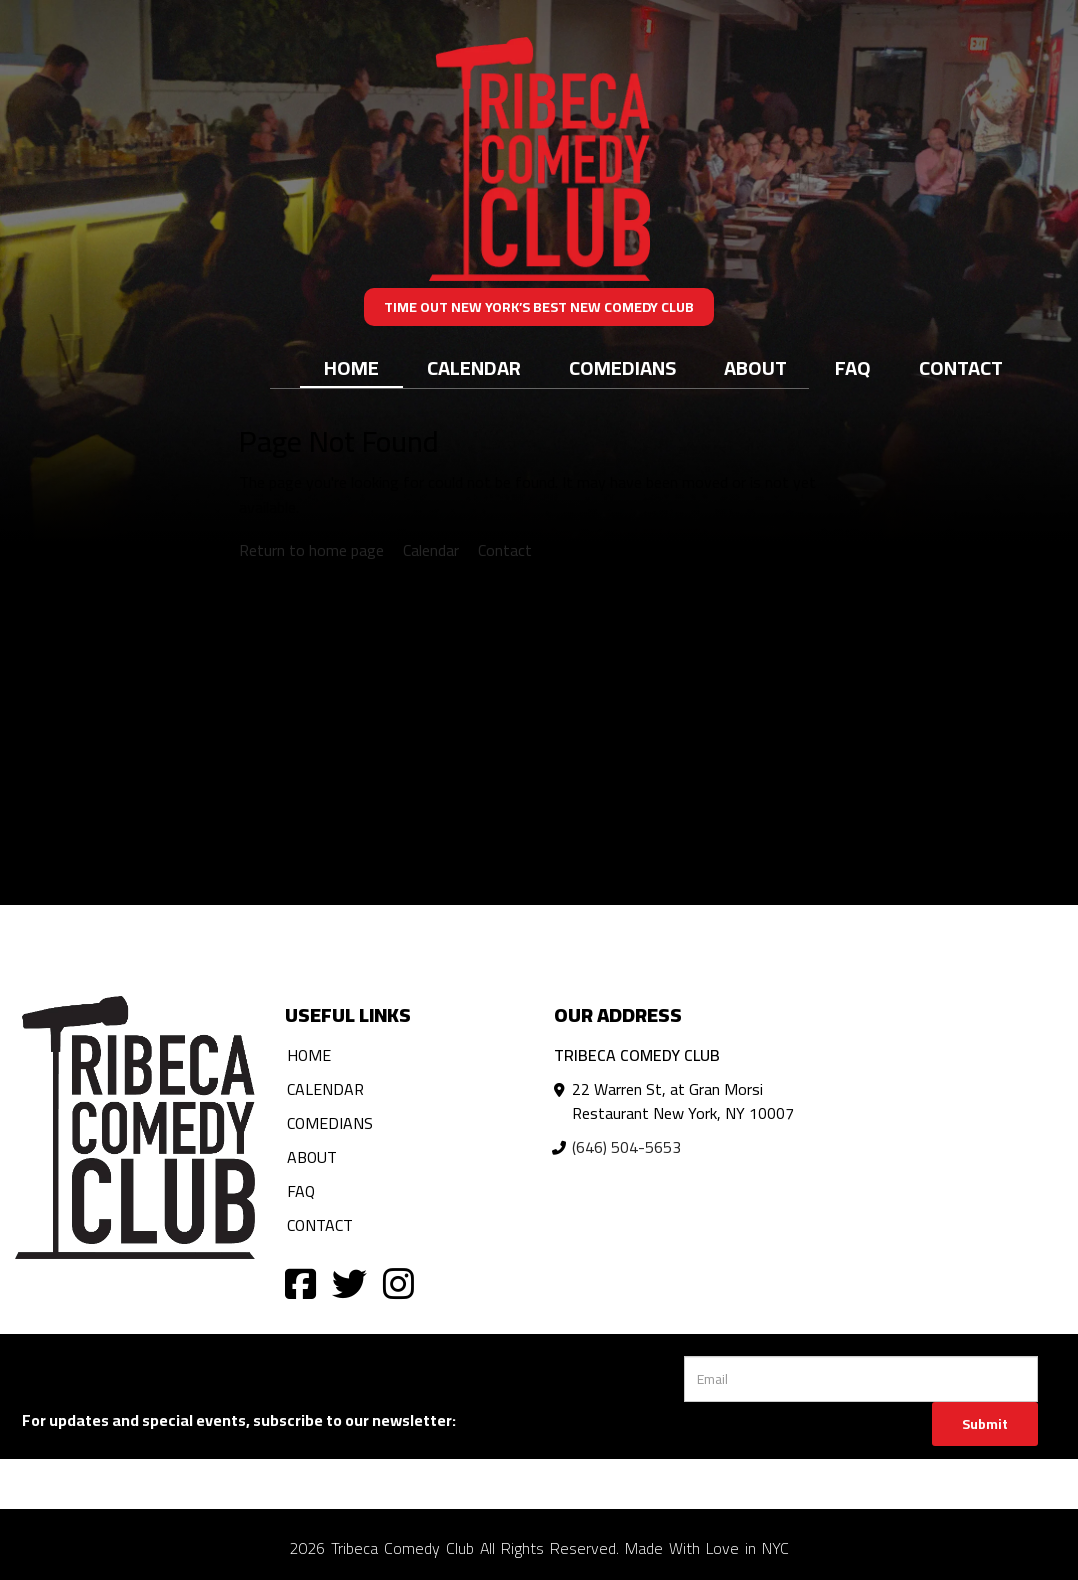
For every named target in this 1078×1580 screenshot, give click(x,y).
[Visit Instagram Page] (398, 1282)
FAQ (853, 367)
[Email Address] (861, 1379)
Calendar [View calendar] (431, 550)
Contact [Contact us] (505, 550)
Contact (961, 367)
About (755, 367)
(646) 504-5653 (626, 1147)
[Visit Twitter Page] (349, 1282)
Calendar (474, 367)
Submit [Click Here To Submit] (985, 1424)
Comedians (622, 367)
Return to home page (311, 550)
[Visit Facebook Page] (300, 1282)
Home (351, 367)
